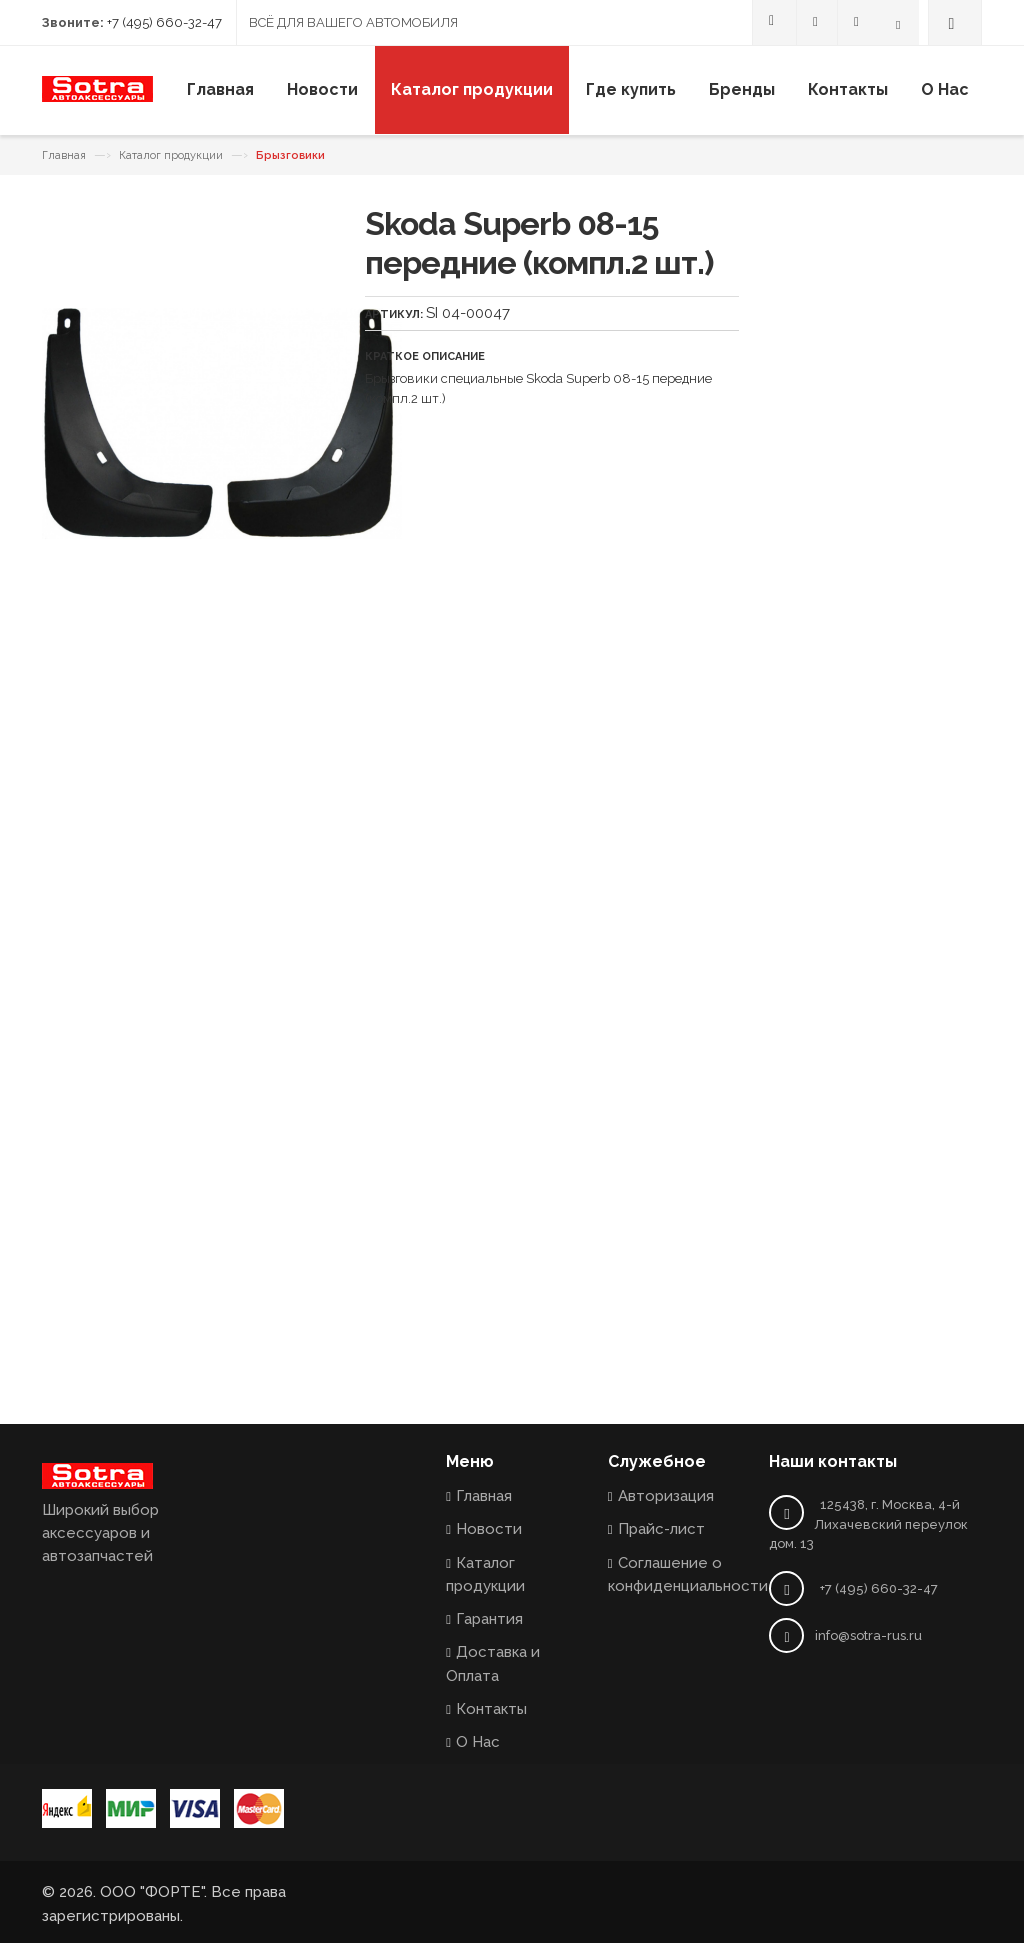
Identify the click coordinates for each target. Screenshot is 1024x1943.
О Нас (478, 1742)
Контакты (491, 1709)
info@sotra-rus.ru (868, 1635)
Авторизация (666, 1496)
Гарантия (489, 1619)
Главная (64, 155)
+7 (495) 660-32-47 (164, 22)
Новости (489, 1529)
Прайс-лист (661, 1529)
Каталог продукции (171, 155)
